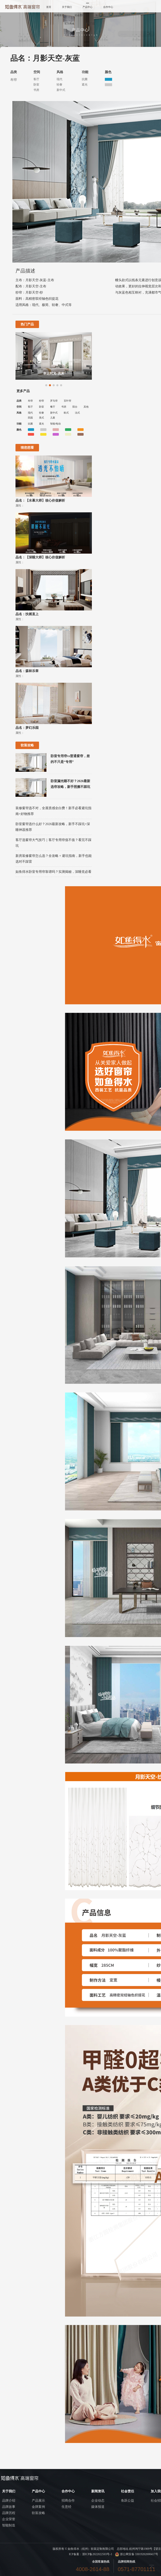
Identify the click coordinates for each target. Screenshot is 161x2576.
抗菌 (30, 423)
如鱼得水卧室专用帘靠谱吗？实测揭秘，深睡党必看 (53, 871)
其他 (86, 406)
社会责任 (80, 15)
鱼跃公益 (127, 2500)
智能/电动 (55, 423)
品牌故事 (8, 2506)
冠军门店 (90, 23)
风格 (19, 412)
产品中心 (87, 7)
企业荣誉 (8, 2519)
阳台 (74, 406)
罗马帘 (54, 400)
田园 (30, 417)
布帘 (30, 400)
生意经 (66, 2506)
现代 (30, 412)
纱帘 (41, 400)
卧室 (41, 406)
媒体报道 (97, 2506)
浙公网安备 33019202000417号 (136, 2554)
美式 (41, 417)
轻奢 (41, 412)
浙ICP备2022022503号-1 (97, 2554)
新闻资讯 (59, 15)
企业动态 (97, 2500)
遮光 (41, 423)
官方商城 (69, 23)
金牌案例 (38, 2506)
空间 (19, 406)
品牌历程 (8, 2513)
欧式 (66, 412)
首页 (48, 7)
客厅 (30, 406)
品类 (19, 400)
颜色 (19, 429)
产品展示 (38, 2500)
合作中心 (108, 7)
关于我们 (67, 7)
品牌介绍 (8, 2500)
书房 (63, 406)
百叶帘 (67, 400)
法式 (77, 412)
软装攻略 (38, 2513)
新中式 (54, 412)
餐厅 (52, 406)
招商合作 (68, 2500)
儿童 (52, 417)
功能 (19, 423)
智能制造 (8, 2525)
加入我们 (100, 15)
